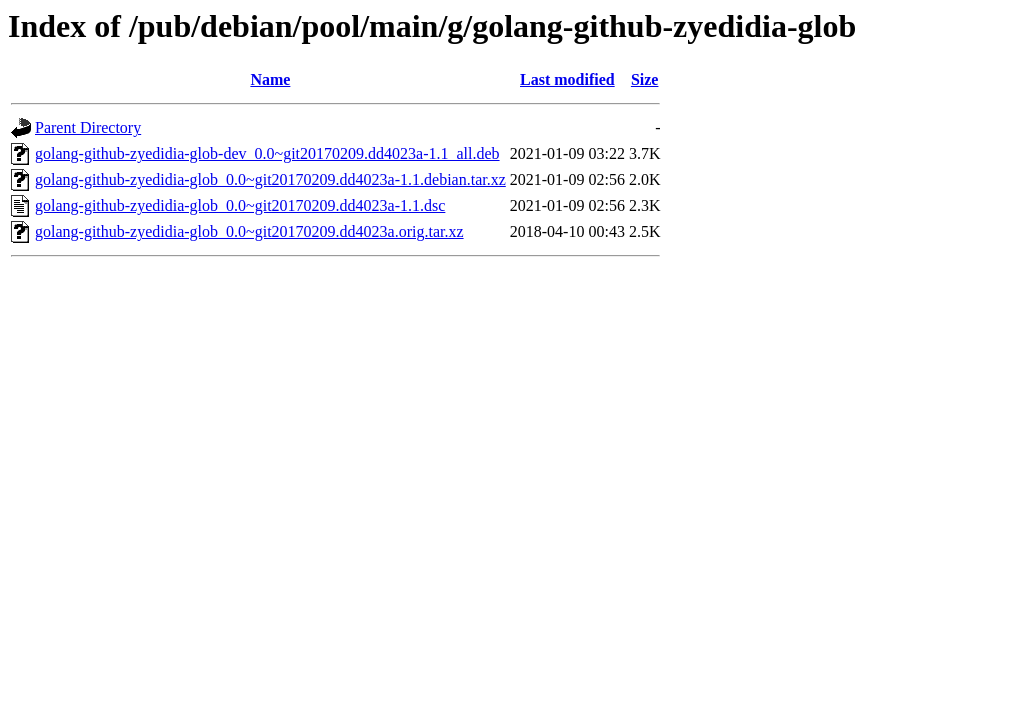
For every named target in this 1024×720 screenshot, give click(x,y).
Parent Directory (88, 127)
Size (645, 79)
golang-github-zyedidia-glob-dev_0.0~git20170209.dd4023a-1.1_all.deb (267, 153)
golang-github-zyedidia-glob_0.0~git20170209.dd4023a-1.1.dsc (240, 205)
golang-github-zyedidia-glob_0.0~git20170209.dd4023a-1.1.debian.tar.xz (270, 179)
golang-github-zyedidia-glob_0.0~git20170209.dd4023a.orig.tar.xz (249, 231)
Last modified (567, 79)
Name (270, 79)
